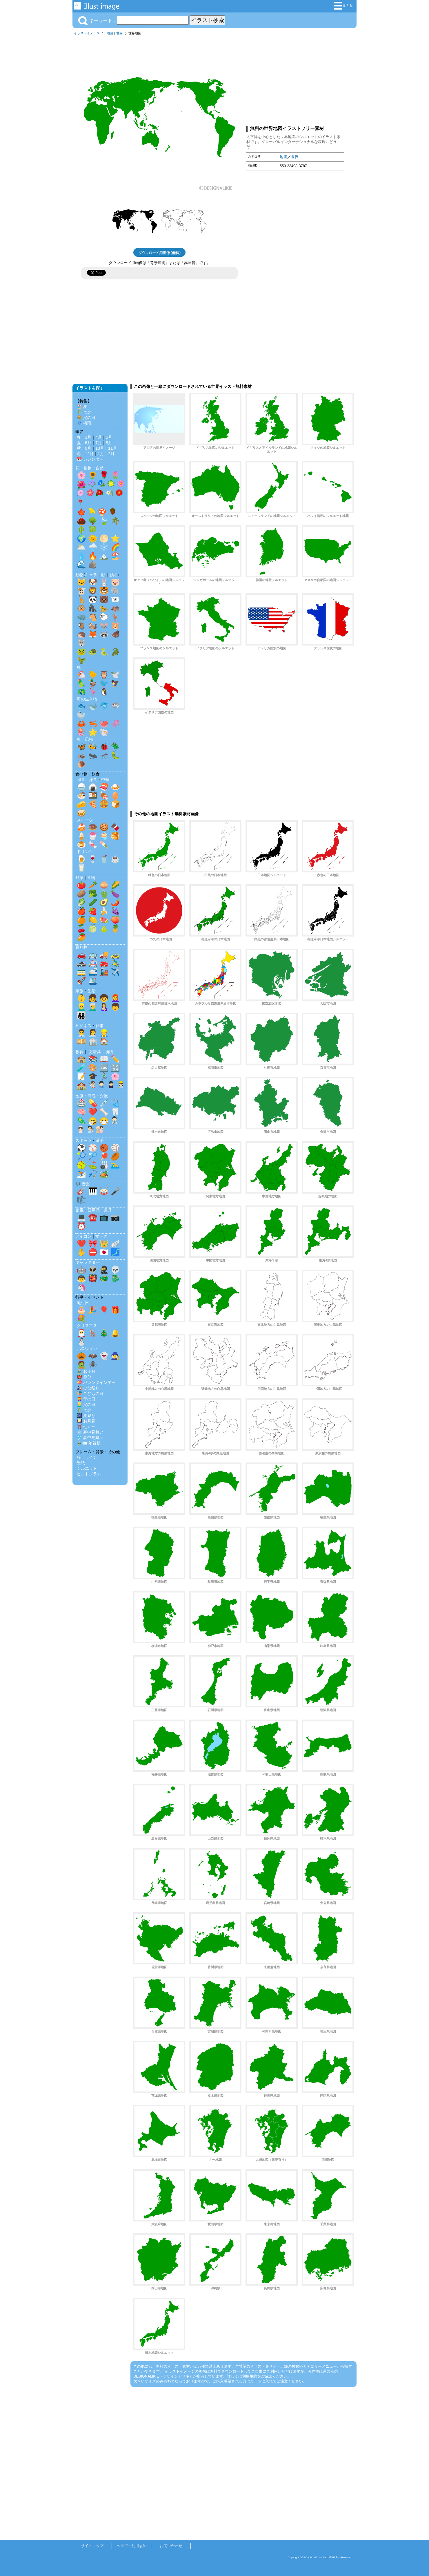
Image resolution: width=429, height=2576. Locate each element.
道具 (108, 1210)
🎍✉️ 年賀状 (89, 1443)
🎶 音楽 (82, 1184)
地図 (110, 33)
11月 (112, 448)
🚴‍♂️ (115, 963)
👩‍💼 (92, 1033)
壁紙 (81, 1462)
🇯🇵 (104, 1252)
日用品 (94, 1210)
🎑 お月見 (86, 1421)
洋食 (93, 779)
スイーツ (85, 820)
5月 (109, 437)
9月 (88, 448)
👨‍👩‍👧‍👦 (81, 1015)
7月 (98, 442)
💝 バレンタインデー (96, 1382)
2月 (111, 453)
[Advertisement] (295, 79)
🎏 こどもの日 (90, 1393)
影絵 (113, 574)
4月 (98, 437)
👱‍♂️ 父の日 (86, 1404)
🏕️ (104, 1174)
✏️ (115, 1059)
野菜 (79, 877)
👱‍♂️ (81, 1007)
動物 (79, 574)
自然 (100, 468)
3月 (88, 437)
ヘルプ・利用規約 (132, 2546)
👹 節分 (84, 1377)
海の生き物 (87, 699)
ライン (91, 1457)
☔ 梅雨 (84, 423)
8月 (109, 442)
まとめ (344, 6)
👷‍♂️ (104, 1033)
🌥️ (81, 547)
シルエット (87, 1468)
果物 (91, 877)
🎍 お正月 (86, 1371)
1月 (101, 453)
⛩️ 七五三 (86, 1426)
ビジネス (83, 1025)
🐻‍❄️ (115, 599)
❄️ (104, 547)
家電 (79, 1210)
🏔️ (104, 556)
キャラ (91, 574)
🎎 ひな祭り (88, 1388)
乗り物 (81, 947)
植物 (87, 468)
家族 (79, 990)
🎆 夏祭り (86, 1415)
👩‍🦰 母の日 (86, 1399)
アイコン (83, 1236)
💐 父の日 (86, 417)
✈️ (115, 972)
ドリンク (85, 851)
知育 (110, 1051)
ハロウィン (87, 1348)
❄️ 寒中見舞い (90, 1432)
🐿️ (92, 625)
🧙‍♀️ (115, 1356)
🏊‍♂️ (115, 1165)
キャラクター (87, 1262)
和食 (81, 779)
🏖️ (115, 556)
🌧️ (92, 547)
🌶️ (115, 902)
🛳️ (92, 981)
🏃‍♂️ (104, 1076)
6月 (88, 442)
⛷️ (81, 1174)
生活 (92, 990)
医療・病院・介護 (91, 1095)
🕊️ (115, 674)
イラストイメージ (86, 33)
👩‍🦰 (115, 998)
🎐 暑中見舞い (90, 1437)
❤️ (92, 1112)
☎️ (92, 1217)
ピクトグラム (89, 1474)
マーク (101, 1236)
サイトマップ (92, 2546)
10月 (99, 448)
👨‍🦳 (92, 1007)
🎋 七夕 (84, 412)
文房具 (95, 1051)
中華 (105, 779)
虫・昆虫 (85, 739)
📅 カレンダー (90, 459)
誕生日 (83, 1302)
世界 (119, 33)
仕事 (100, 1025)
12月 (89, 453)
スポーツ (83, 1140)
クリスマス (87, 1325)
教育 (79, 1051)
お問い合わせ (171, 2546)
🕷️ (92, 1364)
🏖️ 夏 (82, 406)
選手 (100, 1140)
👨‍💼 (81, 1033)
